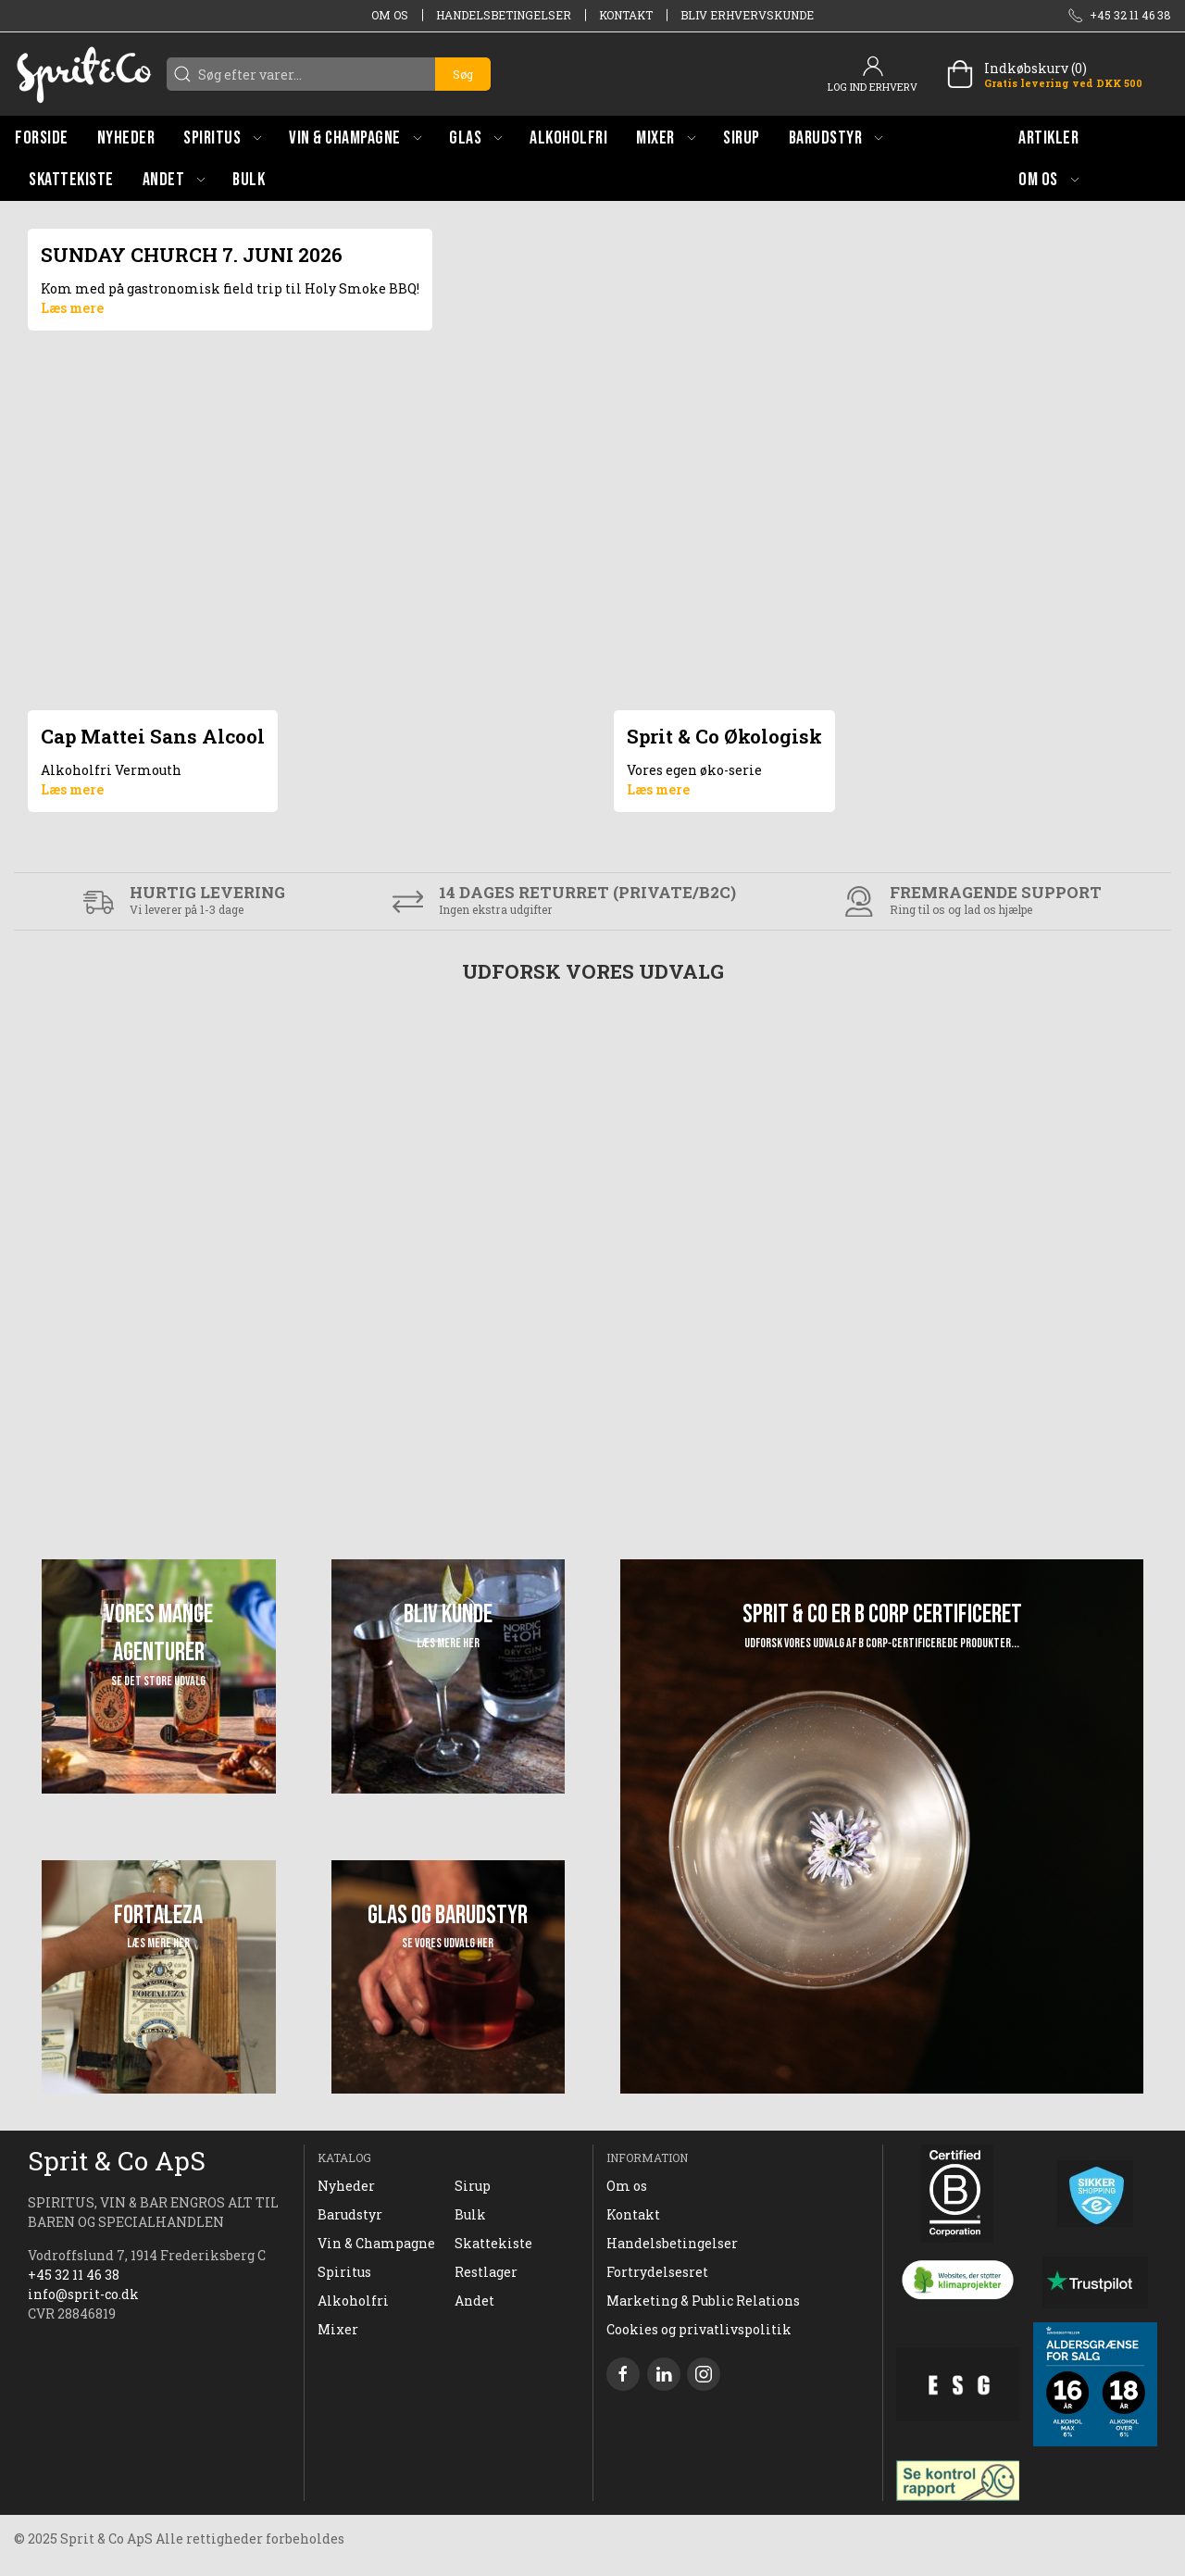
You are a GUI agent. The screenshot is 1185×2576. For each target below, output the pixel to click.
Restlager (486, 2272)
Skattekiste (493, 2243)
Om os (389, 14)
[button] (222, 137)
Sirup (473, 2186)
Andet (474, 2300)
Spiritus (344, 2272)
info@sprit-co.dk (83, 2294)
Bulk (470, 2214)
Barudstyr (350, 2214)
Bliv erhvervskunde (747, 14)
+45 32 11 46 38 (73, 2274)
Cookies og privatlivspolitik (699, 2329)
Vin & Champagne (376, 2243)
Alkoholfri (353, 2300)
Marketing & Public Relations (703, 2300)
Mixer (338, 2329)
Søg (463, 74)
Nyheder (346, 2186)
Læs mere (72, 308)
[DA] (83, 74)
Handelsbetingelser (503, 14)
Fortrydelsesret (657, 2272)
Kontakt (626, 14)
